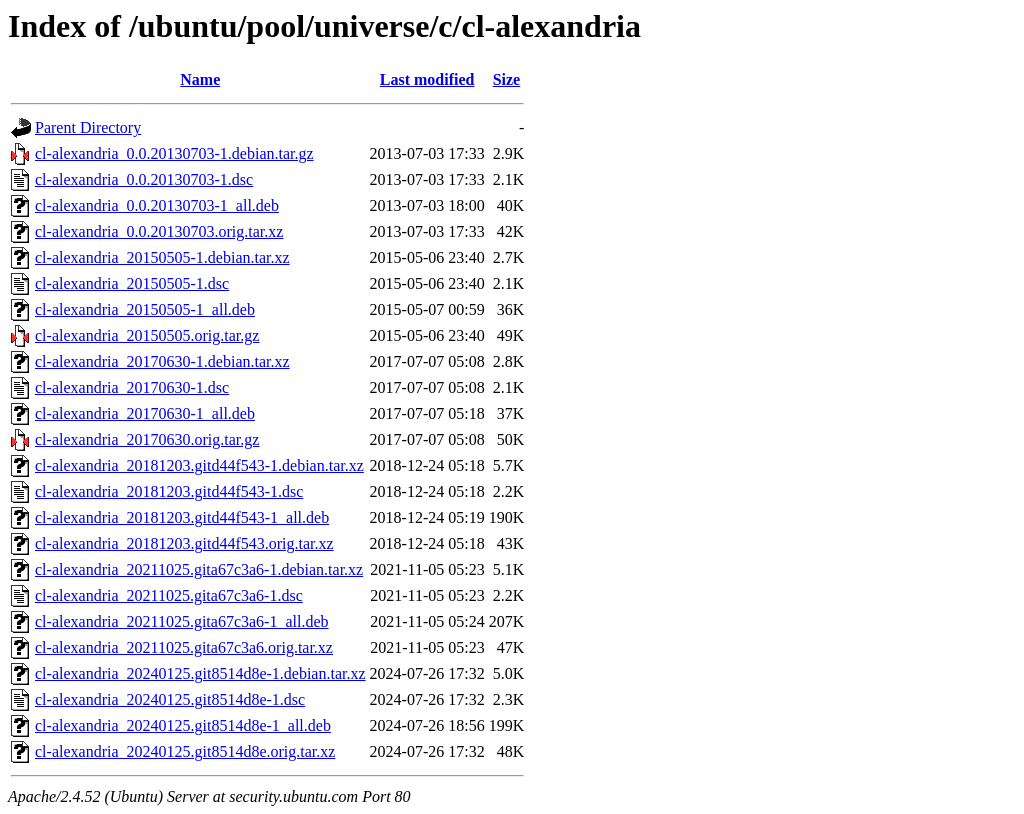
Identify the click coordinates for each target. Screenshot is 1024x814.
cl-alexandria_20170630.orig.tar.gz (147, 439)
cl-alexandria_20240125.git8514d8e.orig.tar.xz (185, 751)
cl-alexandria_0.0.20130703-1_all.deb (157, 205)
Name (200, 79)
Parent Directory (88, 127)
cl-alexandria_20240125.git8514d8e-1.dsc (170, 699)
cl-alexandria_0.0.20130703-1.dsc (144, 179)
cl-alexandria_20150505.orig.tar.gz (147, 335)
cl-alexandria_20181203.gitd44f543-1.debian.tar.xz (199, 465)
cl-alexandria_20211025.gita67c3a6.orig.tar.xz (184, 647)
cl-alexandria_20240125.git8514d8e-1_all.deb (183, 725)
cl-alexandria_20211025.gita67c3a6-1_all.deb (182, 621)
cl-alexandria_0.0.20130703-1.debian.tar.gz (174, 153)
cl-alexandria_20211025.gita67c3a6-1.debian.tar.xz (199, 569)
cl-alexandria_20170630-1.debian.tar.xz (162, 361)
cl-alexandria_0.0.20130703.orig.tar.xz (159, 231)
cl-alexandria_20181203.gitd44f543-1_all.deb (182, 517)
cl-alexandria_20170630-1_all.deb (145, 413)
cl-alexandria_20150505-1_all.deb (145, 309)
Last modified (427, 79)
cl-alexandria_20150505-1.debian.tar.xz (162, 257)
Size (507, 79)
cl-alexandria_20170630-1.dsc (132, 387)
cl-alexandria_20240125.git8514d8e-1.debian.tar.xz (200, 673)
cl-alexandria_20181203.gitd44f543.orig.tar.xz (184, 543)
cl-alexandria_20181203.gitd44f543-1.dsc (169, 491)
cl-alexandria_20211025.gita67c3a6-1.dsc (169, 595)
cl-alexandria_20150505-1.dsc (132, 283)
